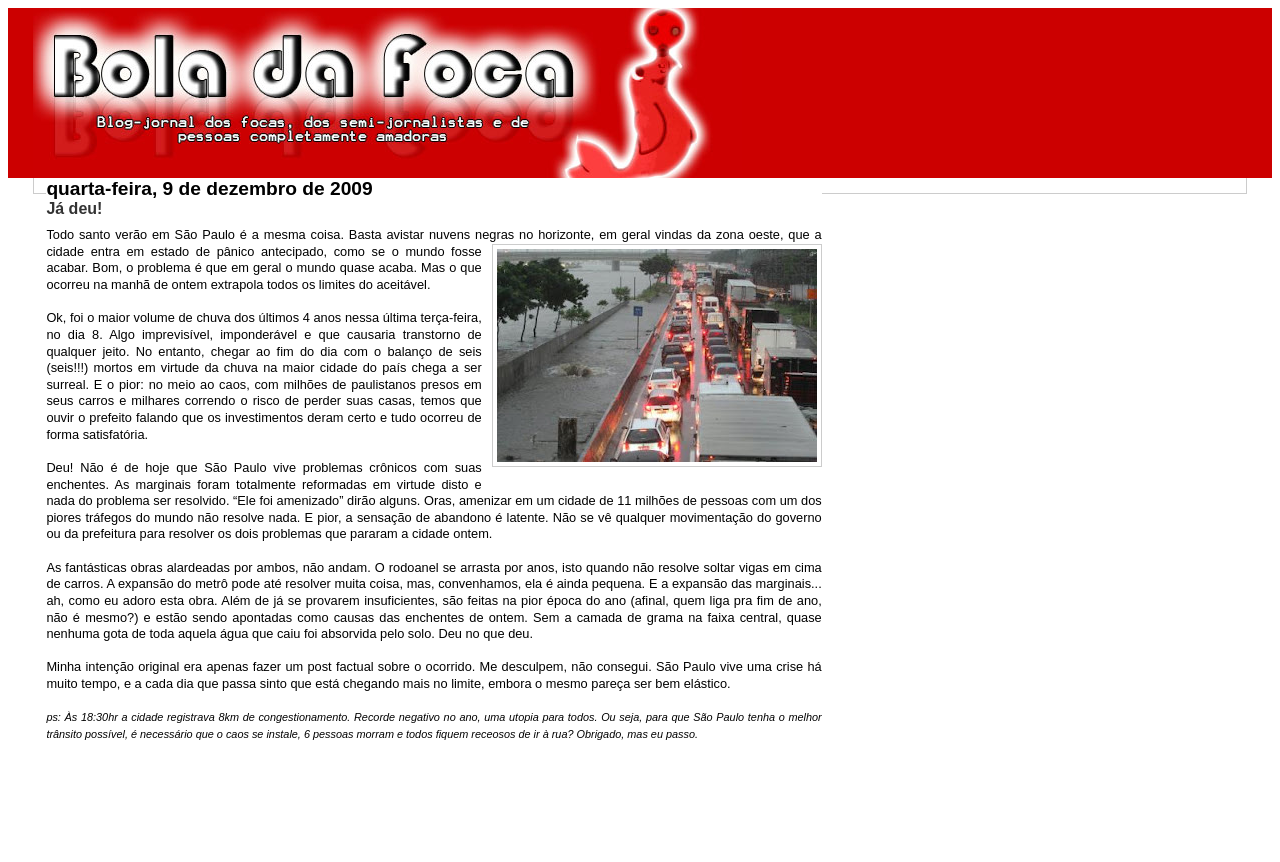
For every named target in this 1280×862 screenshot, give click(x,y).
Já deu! (74, 208)
